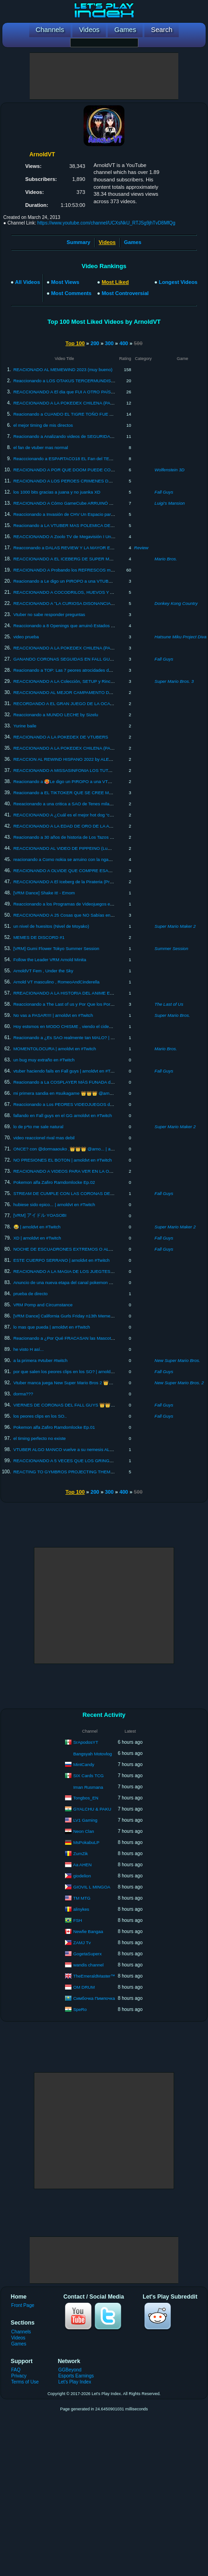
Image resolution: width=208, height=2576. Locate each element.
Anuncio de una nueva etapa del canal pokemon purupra (68, 1282)
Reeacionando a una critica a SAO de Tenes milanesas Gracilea (76, 803)
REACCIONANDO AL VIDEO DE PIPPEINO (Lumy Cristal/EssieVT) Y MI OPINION (94, 848)
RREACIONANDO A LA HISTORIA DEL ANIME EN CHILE (70, 993)
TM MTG (81, 1897)
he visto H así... (28, 1349)
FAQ (15, 2369)
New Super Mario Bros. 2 (179, 1382)
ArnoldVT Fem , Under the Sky (43, 970)
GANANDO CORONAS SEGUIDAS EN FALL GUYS (64, 659)
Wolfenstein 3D (169, 469)
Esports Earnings (76, 2375)
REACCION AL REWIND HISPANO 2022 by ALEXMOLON (70, 759)
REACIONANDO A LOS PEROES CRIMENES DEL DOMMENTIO (78, 480)
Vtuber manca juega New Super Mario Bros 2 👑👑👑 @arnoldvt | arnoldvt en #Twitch (98, 1382)
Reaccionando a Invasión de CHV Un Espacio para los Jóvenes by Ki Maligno (89, 514)
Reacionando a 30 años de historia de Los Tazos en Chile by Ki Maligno (83, 837)
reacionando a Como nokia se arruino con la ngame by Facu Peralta (80, 859)
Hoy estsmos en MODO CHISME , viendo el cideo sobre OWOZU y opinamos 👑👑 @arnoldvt (106, 1026)
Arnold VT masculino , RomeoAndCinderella (56, 981)
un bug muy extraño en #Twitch (44, 1059)
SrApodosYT (85, 1741)
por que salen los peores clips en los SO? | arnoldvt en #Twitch (74, 1371)
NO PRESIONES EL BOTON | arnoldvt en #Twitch (62, 1160)
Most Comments (71, 293)
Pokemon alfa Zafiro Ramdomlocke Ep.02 (54, 1182)
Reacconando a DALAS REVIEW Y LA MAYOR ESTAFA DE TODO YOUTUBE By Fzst (98, 547)
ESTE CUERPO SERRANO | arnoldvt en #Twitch (61, 1260)
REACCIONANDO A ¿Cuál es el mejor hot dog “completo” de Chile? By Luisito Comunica (100, 814)
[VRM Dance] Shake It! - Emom (44, 892)
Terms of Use (25, 2381)
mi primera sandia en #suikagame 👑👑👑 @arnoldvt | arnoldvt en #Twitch (87, 1093)
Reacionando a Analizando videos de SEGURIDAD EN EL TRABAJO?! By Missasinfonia (100, 436)
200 (95, 343)
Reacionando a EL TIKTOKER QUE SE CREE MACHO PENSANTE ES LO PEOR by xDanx (103, 792)
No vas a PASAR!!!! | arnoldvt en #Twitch (53, 1015)
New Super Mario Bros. (177, 1360)
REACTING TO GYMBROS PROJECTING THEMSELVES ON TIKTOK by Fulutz (92, 1471)
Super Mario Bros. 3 (174, 681)
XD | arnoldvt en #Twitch (37, 1237)
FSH (77, 1919)
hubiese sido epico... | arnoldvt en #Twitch (54, 1204)
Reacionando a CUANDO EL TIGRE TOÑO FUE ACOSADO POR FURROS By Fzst (95, 414)
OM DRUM (84, 1986)
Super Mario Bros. (172, 1015)
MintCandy (83, 1764)
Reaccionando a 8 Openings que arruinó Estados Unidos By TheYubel (82, 625)
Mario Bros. (166, 558)
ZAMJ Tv (82, 1942)
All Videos (27, 282)
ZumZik (80, 1853)
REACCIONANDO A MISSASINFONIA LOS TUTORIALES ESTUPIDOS (83, 770)
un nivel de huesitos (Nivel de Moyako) (51, 926)
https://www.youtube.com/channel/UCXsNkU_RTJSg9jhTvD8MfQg (106, 222)
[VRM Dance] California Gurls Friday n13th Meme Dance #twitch (76, 1315)
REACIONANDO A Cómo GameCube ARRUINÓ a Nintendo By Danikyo (83, 503)
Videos (18, 2337)
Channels (21, 2331)
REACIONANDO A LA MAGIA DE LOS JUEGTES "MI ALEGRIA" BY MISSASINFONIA (98, 1271)
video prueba (26, 636)
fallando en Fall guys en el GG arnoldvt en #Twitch (62, 1115)
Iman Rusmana (88, 1787)
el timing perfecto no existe (39, 1438)
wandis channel (88, 1964)
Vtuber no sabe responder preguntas (49, 614)
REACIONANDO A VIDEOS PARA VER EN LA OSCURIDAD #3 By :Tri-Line (87, 1171)
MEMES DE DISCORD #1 (39, 937)
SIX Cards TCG (88, 1775)
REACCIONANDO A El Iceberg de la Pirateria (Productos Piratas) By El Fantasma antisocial (103, 881)
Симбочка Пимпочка (94, 1997)
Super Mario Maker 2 (175, 926)
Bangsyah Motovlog (92, 1753)
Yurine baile (25, 725)
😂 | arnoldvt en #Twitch (37, 1226)
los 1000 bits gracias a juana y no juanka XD (56, 492)
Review (141, 547)
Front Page (22, 2305)
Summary (79, 242)
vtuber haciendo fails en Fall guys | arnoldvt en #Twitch (67, 1070)
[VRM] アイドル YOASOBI (39, 1215)
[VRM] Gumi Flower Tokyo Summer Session (56, 948)
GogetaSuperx (87, 1953)
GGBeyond (69, 2369)
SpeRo (80, 2008)
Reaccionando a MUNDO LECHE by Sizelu (55, 714)
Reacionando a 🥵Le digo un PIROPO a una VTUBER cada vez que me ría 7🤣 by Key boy (103, 781)
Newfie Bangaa (88, 1931)
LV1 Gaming (85, 1819)
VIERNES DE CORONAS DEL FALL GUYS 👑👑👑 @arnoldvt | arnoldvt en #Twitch (96, 1404)
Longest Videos (178, 282)
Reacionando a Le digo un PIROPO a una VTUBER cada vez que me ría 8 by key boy (97, 581)
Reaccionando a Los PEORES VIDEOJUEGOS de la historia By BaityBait (85, 1104)
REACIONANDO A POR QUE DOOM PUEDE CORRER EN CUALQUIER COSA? (93, 469)
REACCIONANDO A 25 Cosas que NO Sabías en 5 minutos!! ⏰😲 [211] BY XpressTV (98, 915)
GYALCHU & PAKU (92, 1808)
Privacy (18, 2375)
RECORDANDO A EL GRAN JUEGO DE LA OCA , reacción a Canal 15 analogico (93, 703)
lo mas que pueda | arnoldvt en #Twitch (51, 1327)
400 (123, 343)
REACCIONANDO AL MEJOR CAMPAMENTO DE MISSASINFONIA (80, 692)
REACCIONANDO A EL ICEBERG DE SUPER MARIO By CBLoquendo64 (85, 558)
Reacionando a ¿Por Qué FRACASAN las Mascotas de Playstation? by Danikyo (91, 1338)
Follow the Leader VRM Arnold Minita (49, 959)
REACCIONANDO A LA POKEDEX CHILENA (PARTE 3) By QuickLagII (83, 647)
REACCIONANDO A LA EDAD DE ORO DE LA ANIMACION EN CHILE (83, 826)
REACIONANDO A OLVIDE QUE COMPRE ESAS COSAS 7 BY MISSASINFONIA (94, 870)
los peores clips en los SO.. (40, 1416)
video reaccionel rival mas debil (44, 1137)
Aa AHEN (82, 1864)
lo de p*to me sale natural (38, 1126)
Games (132, 242)
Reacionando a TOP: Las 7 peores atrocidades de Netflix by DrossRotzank (86, 670)
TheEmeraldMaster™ (94, 1975)
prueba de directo (30, 1293)
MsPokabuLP (86, 1841)
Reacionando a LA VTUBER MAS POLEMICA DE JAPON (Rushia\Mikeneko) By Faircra (99, 525)
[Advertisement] (104, 76)
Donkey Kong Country (176, 603)
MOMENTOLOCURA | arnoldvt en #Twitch (54, 1048)
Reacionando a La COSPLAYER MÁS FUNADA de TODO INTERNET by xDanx (91, 1082)
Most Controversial (125, 293)
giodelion (82, 1875)
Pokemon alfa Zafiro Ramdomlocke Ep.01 (54, 1427)
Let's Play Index (74, 2381)
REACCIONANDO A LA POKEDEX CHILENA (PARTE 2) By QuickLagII (83, 748)
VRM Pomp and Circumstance (43, 1304)
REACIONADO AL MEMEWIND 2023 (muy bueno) (62, 369)
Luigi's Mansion (170, 503)
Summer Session (171, 948)
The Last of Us (169, 1004)
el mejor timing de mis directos (43, 425)
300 (109, 343)
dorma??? (23, 1393)
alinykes (81, 1908)
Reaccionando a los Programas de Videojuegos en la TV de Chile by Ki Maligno (91, 903)
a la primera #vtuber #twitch (40, 1360)
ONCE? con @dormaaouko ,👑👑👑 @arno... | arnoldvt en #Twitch (79, 1148)
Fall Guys (164, 492)
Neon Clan (83, 1830)
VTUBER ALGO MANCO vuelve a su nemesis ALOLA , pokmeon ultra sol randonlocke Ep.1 (102, 1449)
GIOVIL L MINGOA (91, 1886)
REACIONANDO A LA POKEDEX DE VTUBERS (60, 736)
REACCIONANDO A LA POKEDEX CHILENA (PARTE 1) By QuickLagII (83, 402)
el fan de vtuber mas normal (40, 447)
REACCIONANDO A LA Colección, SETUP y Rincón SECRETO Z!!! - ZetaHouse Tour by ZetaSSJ (109, 681)
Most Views (65, 282)
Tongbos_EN (85, 1797)
